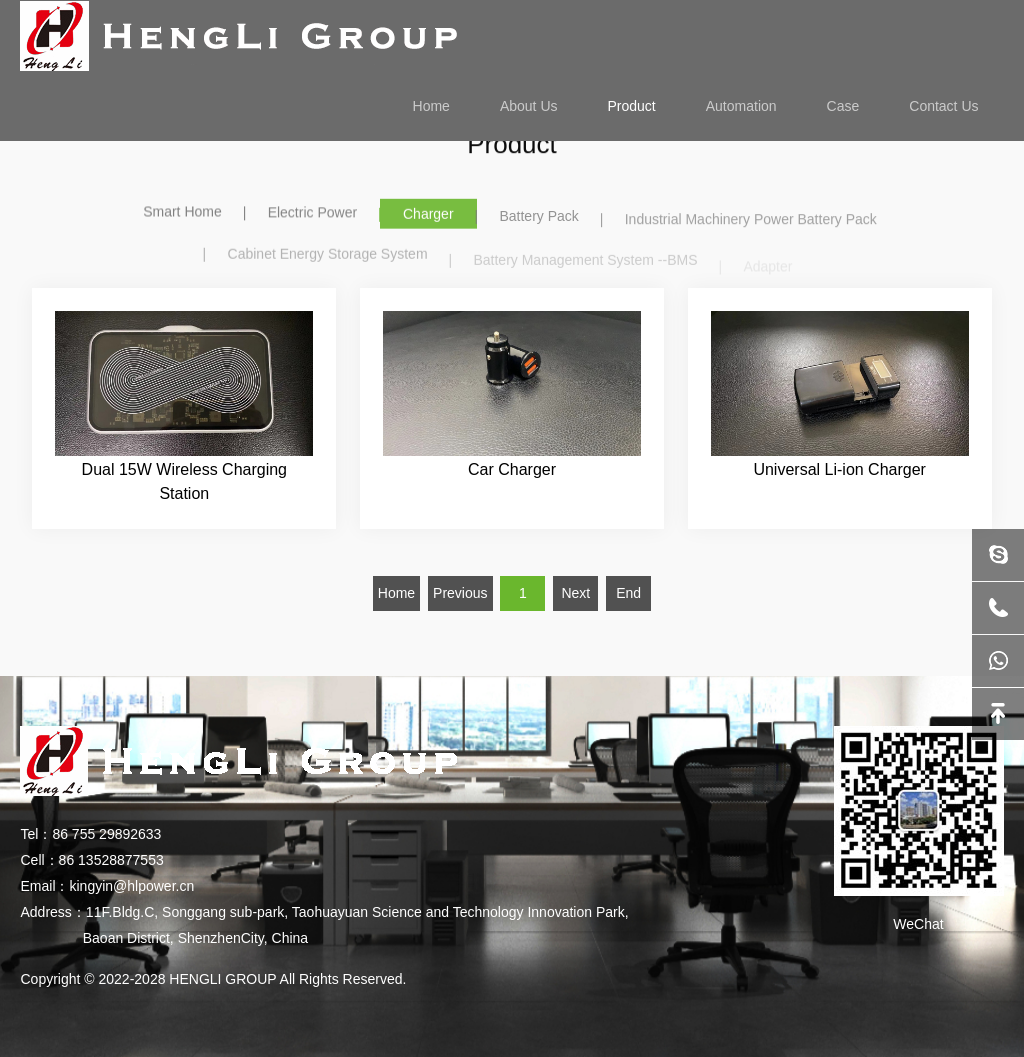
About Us (529, 106)
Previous (460, 593)
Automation (741, 106)
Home (431, 106)
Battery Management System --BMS (585, 266)
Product (632, 106)
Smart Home (182, 212)
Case (843, 106)
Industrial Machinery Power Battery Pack (751, 224)
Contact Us (943, 106)
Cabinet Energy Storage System (328, 260)
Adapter (767, 270)
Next (575, 593)
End (628, 593)
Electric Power (312, 214)
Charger (428, 216)
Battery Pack (538, 219)
